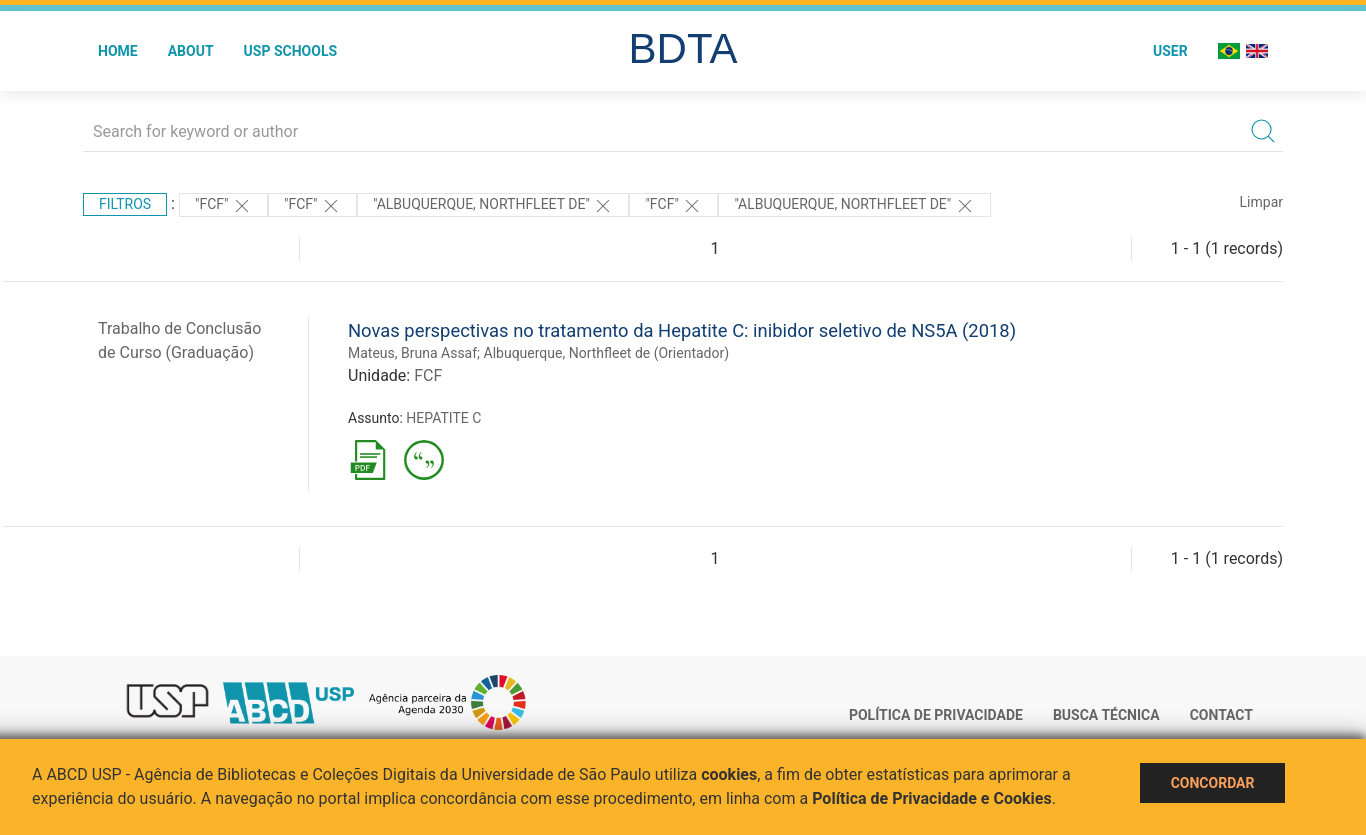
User (1170, 51)
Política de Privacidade (936, 715)
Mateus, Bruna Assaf (412, 353)
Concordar (1213, 783)
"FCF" (223, 206)
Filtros (125, 204)
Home (118, 51)
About (191, 51)
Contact (1221, 715)
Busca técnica (1106, 715)
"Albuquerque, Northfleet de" (493, 206)
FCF (428, 375)
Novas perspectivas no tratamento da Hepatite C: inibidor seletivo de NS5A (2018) (682, 330)
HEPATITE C (443, 418)
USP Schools (291, 51)
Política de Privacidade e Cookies (932, 798)
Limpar (1261, 202)
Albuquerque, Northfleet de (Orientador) (607, 353)
